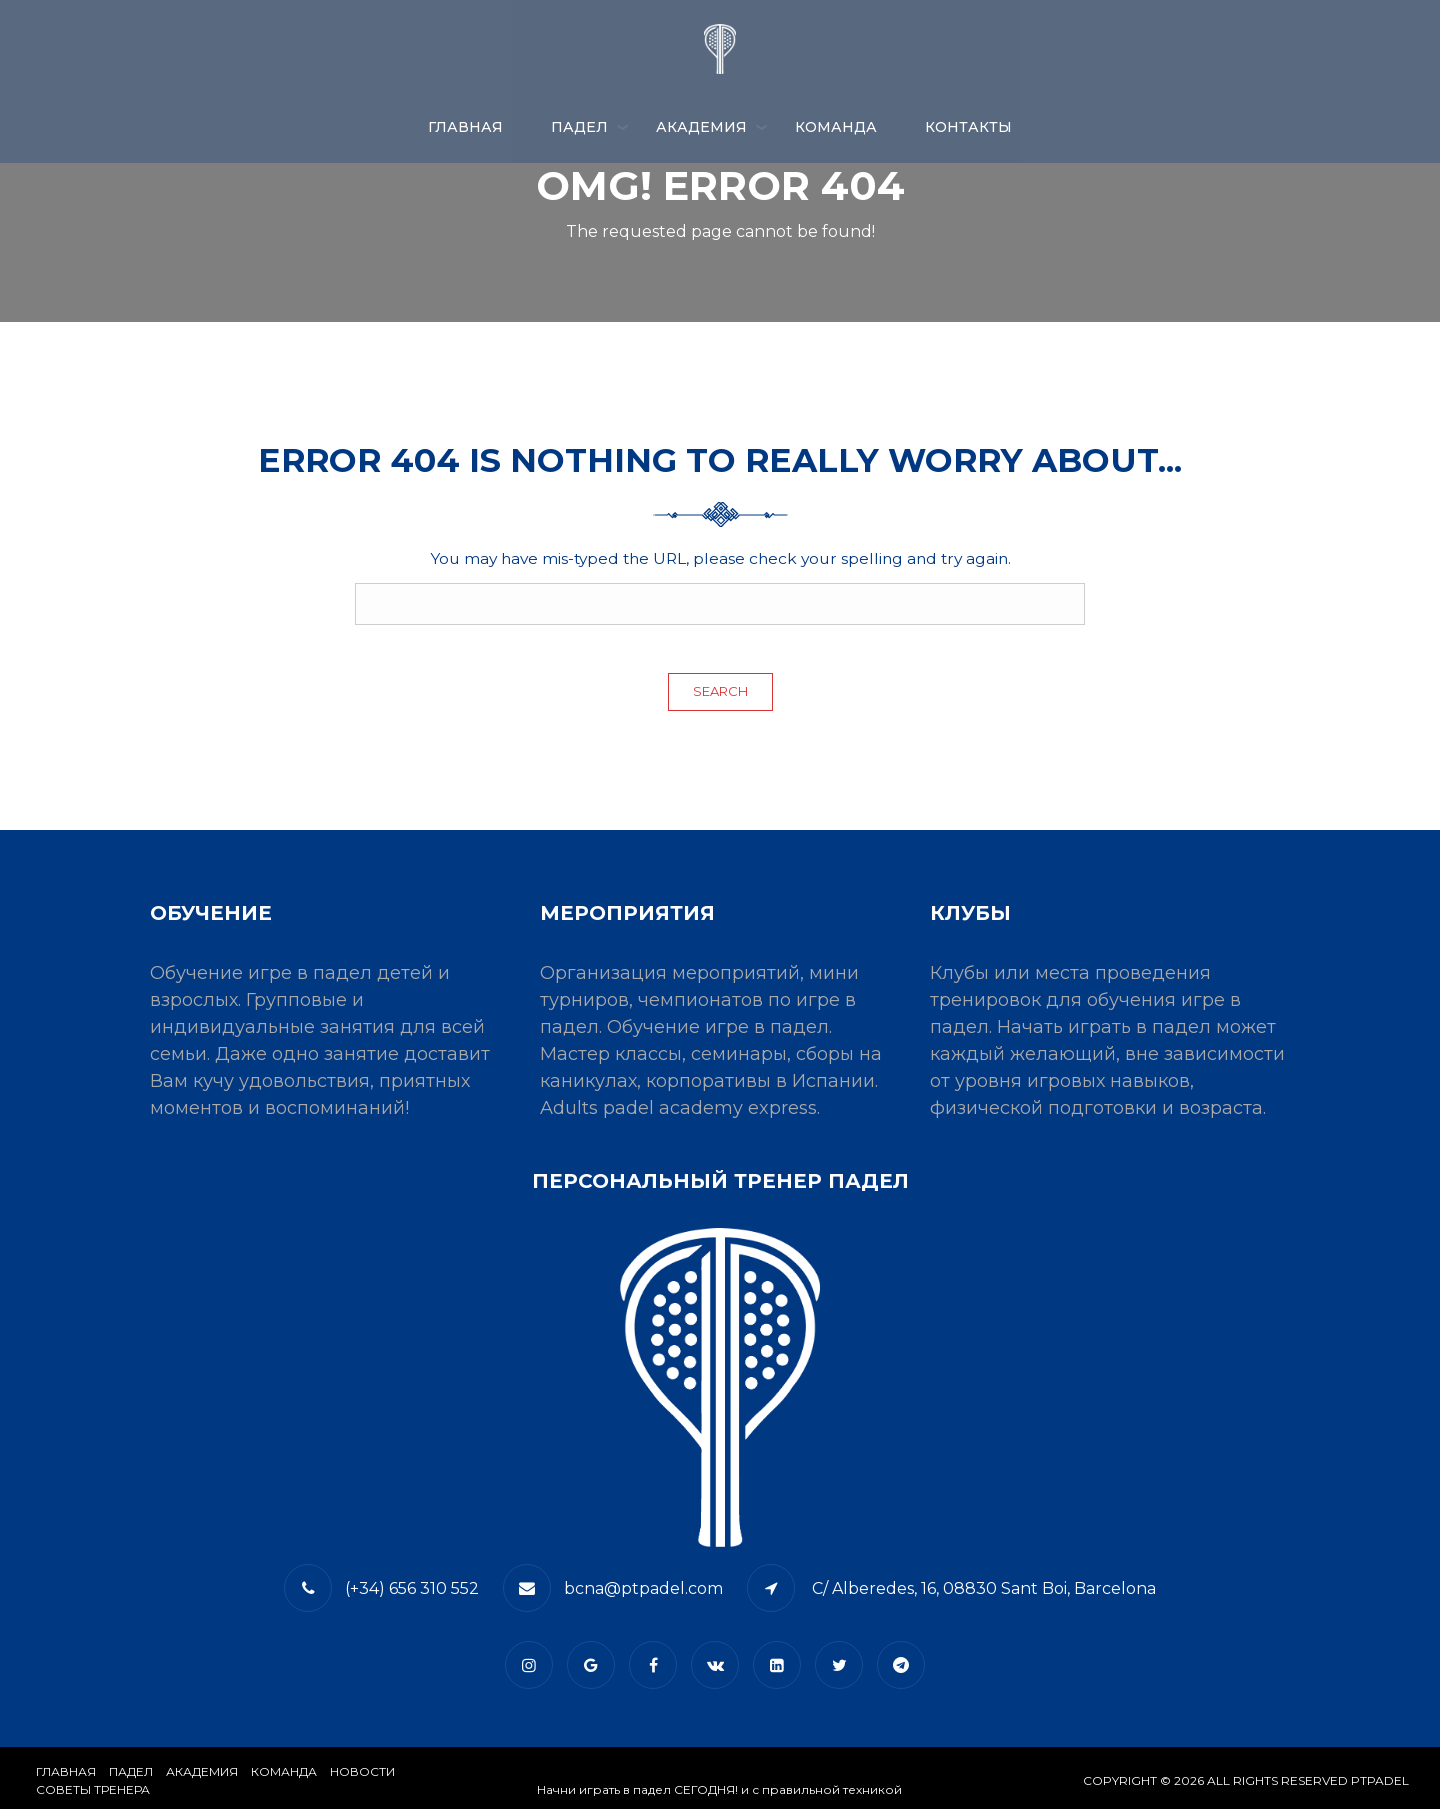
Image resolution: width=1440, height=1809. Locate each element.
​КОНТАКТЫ (968, 127)
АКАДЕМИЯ (701, 127)
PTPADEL (1380, 1780)
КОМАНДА (836, 127)
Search (720, 691)
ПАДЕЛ (579, 127)
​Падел (131, 1771)
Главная (465, 127)
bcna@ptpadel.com (643, 1588)
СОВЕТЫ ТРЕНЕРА (93, 1789)
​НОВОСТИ (362, 1771)
